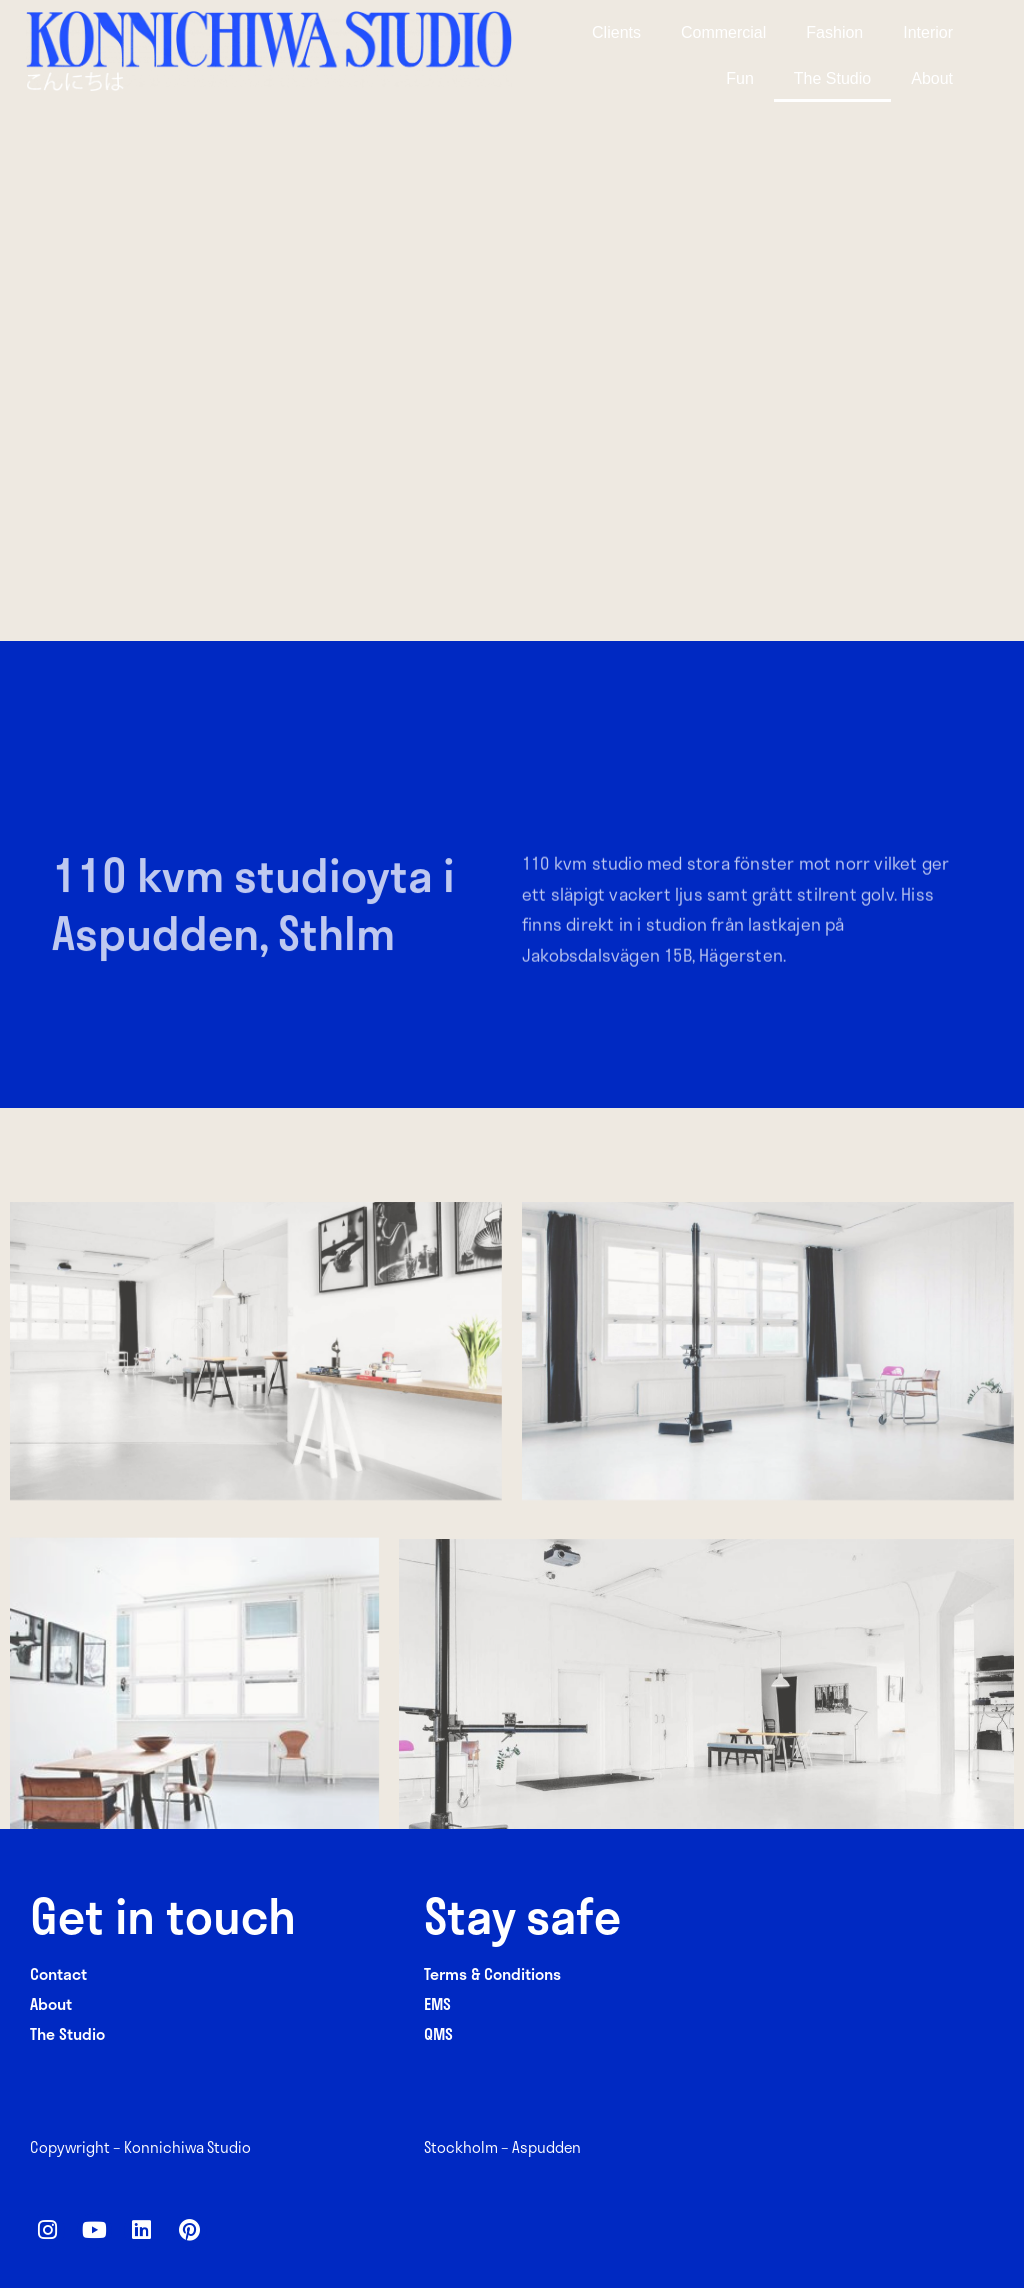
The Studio (832, 78)
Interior (928, 32)
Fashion (834, 32)
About (932, 78)
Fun (740, 78)
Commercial (723, 32)
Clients (616, 32)
